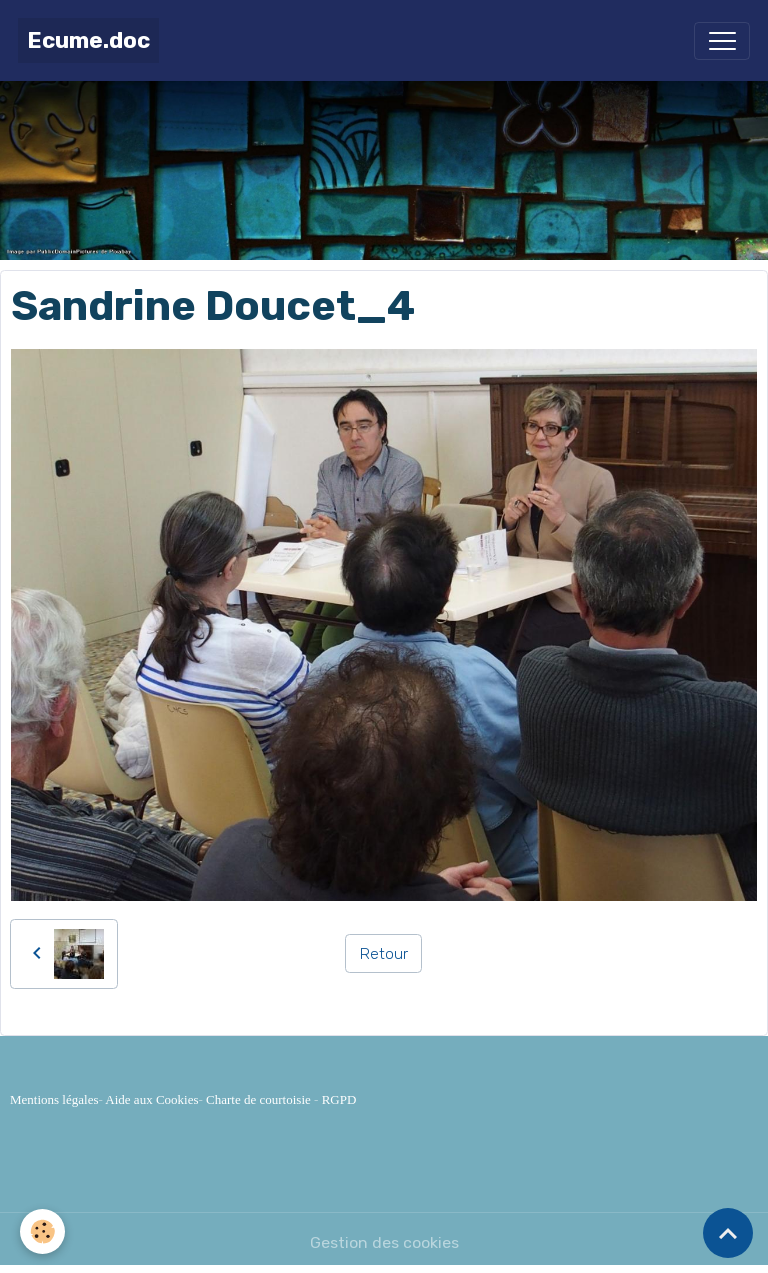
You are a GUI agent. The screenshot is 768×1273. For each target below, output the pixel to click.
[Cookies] (42, 1231)
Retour (384, 953)
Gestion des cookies (384, 1242)
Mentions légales (54, 1099)
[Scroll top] (728, 1233)
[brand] (88, 40)
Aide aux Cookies (151, 1099)
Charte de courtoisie (258, 1099)
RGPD (339, 1099)
